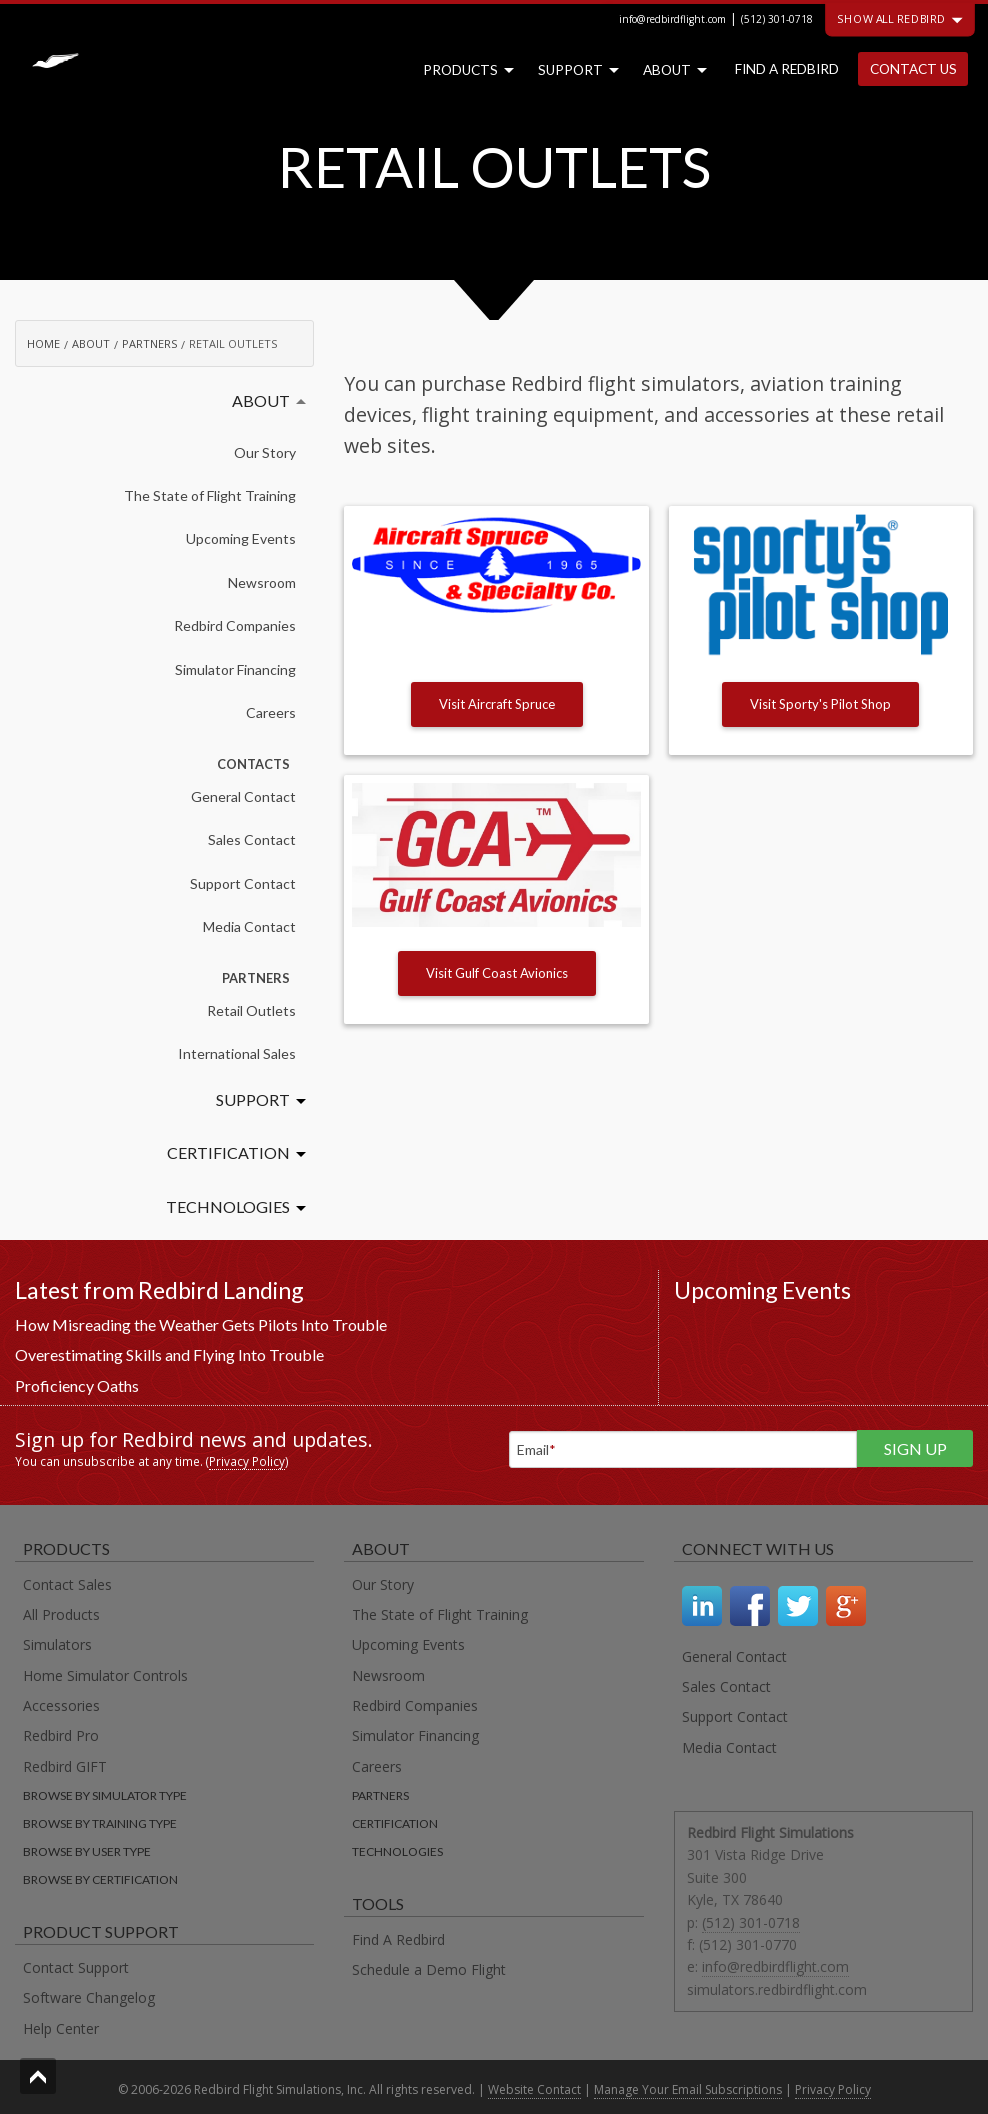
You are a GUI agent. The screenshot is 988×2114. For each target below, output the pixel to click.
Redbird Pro (61, 1735)
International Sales (237, 1053)
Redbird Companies (235, 625)
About (671, 70)
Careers (271, 712)
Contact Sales (67, 1584)
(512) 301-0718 (777, 19)
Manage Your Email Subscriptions (688, 2089)
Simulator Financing (235, 669)
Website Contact (534, 2089)
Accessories (61, 1705)
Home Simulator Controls (105, 1675)
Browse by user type (87, 1851)
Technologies (228, 1206)
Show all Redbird (900, 18)
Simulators (57, 1644)
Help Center (61, 2028)
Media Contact (249, 926)
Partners (149, 343)
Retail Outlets (251, 1010)
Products (464, 70)
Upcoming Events (241, 538)
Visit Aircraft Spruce (497, 704)
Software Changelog (89, 1997)
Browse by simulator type (105, 1795)
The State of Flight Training (210, 495)
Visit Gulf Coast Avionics (497, 973)
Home (43, 343)
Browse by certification (100, 1879)
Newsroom (262, 582)
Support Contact (243, 883)
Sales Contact (252, 839)
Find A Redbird (398, 1939)
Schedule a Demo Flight (429, 1969)
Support (574, 70)
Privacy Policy (247, 1461)
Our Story (265, 452)
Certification (228, 1152)
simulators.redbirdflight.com (777, 1989)
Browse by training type (100, 1823)
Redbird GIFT (65, 1766)
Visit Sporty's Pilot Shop (820, 704)
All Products (61, 1614)
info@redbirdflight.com (672, 19)
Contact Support (76, 1967)
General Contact (243, 796)
